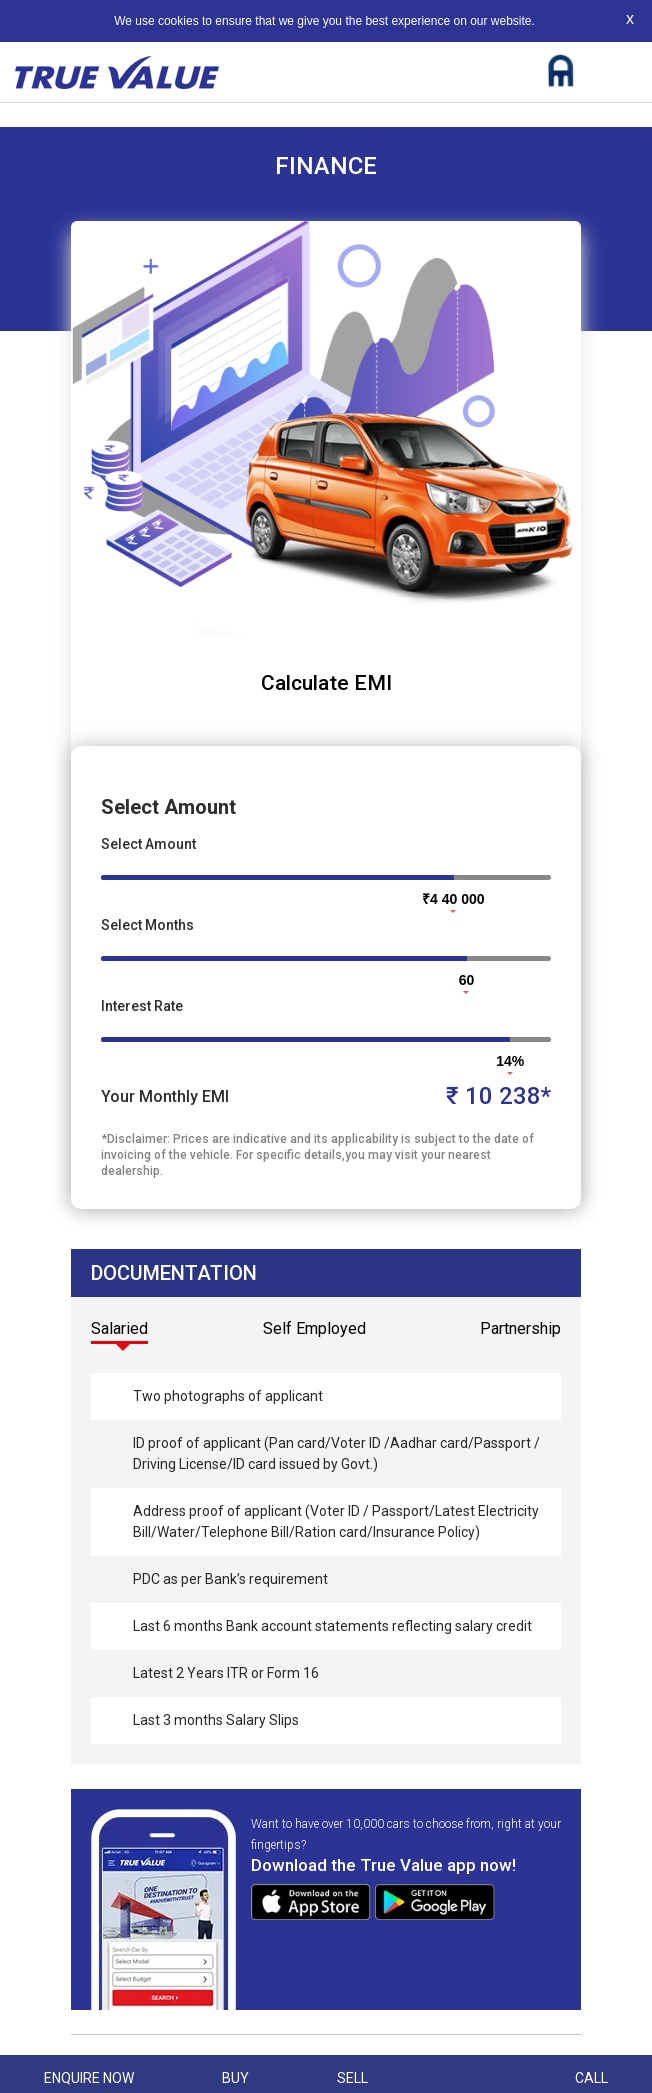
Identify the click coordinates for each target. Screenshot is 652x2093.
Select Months (147, 925)
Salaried (119, 1328)
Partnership (520, 1328)
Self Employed (314, 1328)
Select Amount (148, 844)
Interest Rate (142, 1006)
